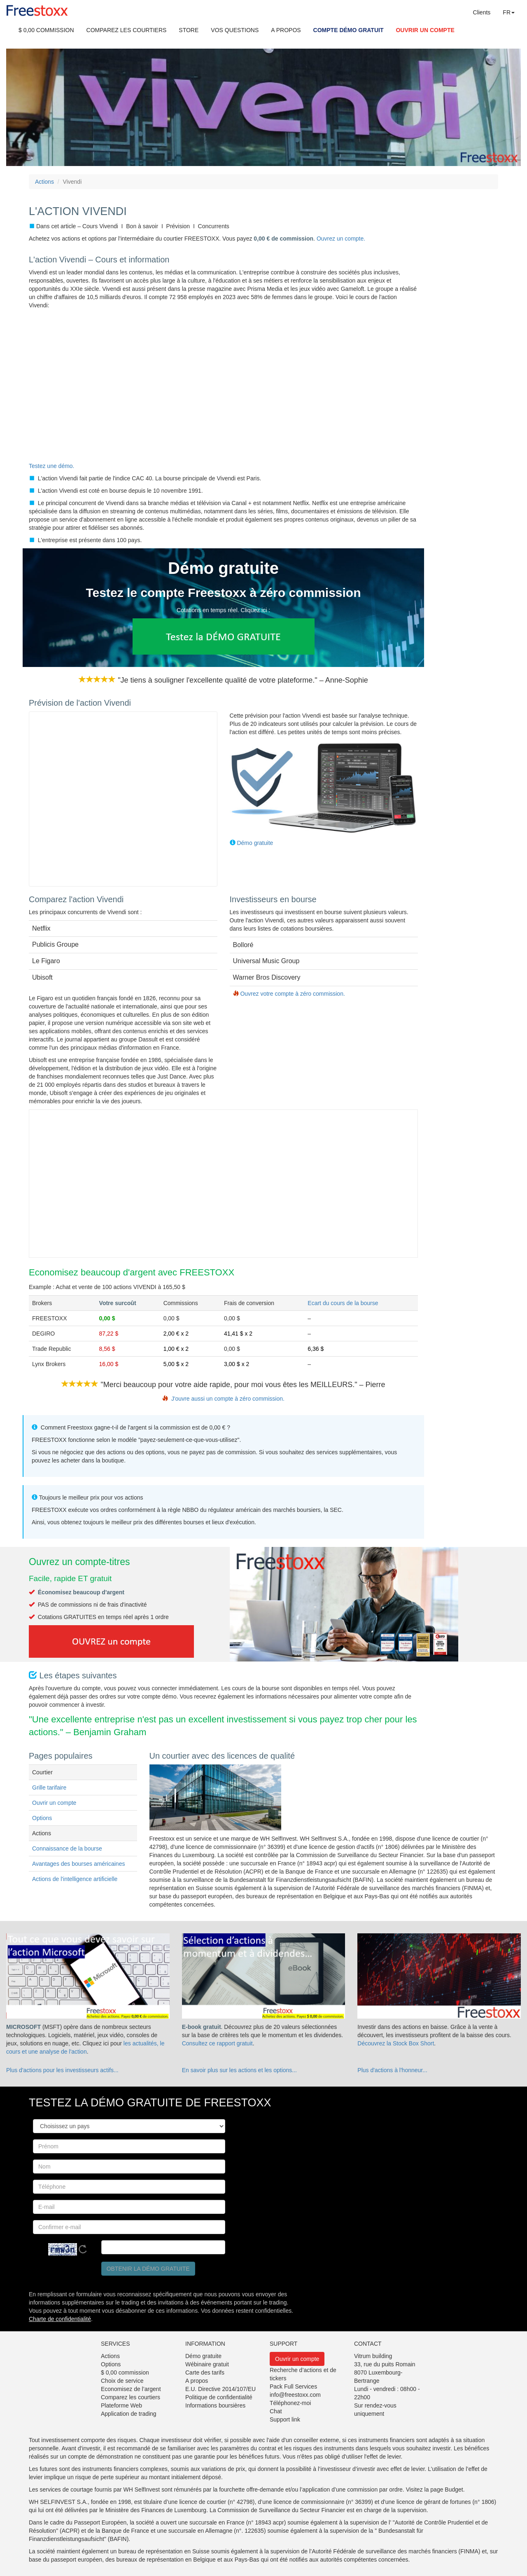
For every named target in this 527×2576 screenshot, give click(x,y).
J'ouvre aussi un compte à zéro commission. (227, 1398)
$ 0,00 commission (125, 2372)
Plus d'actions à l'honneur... (392, 2070)
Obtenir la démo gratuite (148, 2268)
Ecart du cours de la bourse (343, 1303)
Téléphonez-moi (290, 2403)
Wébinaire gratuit (207, 2364)
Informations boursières (215, 2405)
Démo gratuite (255, 843)
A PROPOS (286, 30)
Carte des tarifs (204, 2372)
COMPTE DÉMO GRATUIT (348, 30)
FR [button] (509, 12)
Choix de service (122, 2380)
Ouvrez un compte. (341, 238)
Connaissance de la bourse (67, 1848)
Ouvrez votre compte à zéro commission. (292, 993)
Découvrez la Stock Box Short (395, 2043)
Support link (285, 2419)
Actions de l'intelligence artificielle (74, 1879)
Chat (276, 2411)
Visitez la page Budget (434, 2489)
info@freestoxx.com (295, 2394)
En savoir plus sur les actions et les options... (239, 2070)
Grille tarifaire (49, 1787)
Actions (44, 181)
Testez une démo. (52, 466)
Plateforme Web (121, 2405)
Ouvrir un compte (54, 1802)
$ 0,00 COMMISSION (46, 30)
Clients (482, 12)
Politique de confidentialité (218, 2397)
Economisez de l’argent (131, 2389)
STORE (188, 30)
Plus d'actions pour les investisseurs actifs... (62, 2070)
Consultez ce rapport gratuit (217, 2043)
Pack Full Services (293, 2386)
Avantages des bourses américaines (78, 1863)
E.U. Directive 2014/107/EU (220, 2389)
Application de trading (128, 2413)
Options (42, 1818)
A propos (196, 2380)
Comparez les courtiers (130, 2397)
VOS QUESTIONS (235, 30)
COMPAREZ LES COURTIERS (126, 30)
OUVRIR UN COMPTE (425, 30)
